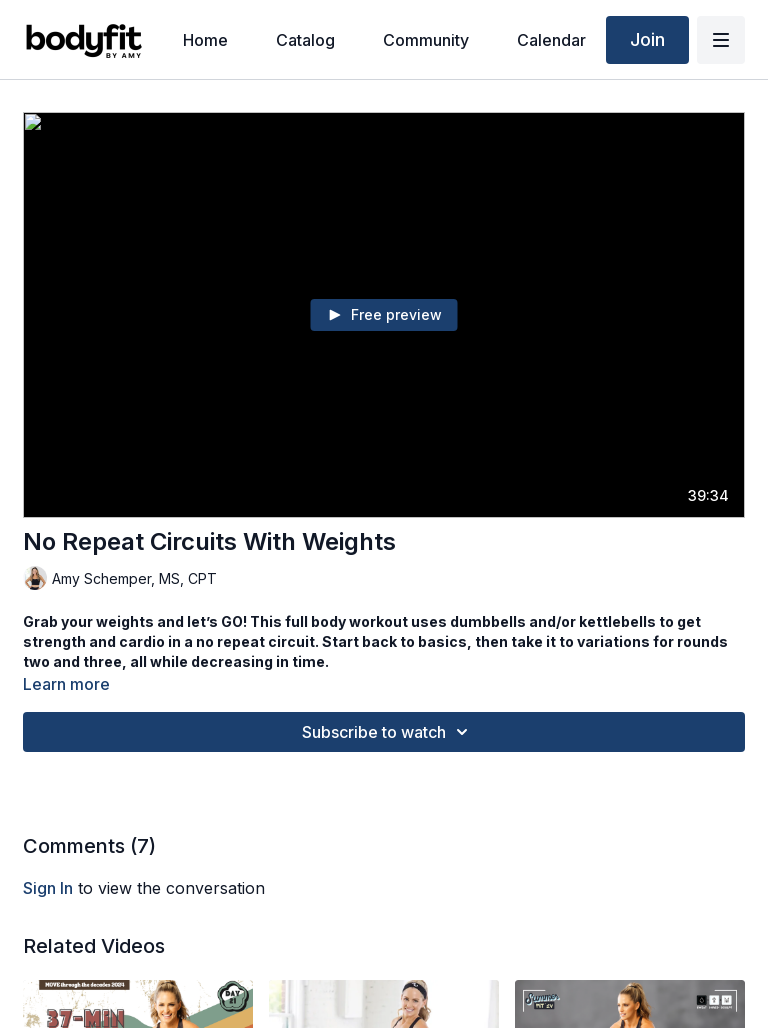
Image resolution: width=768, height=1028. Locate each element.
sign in (48, 888)
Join (647, 39)
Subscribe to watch (388, 732)
